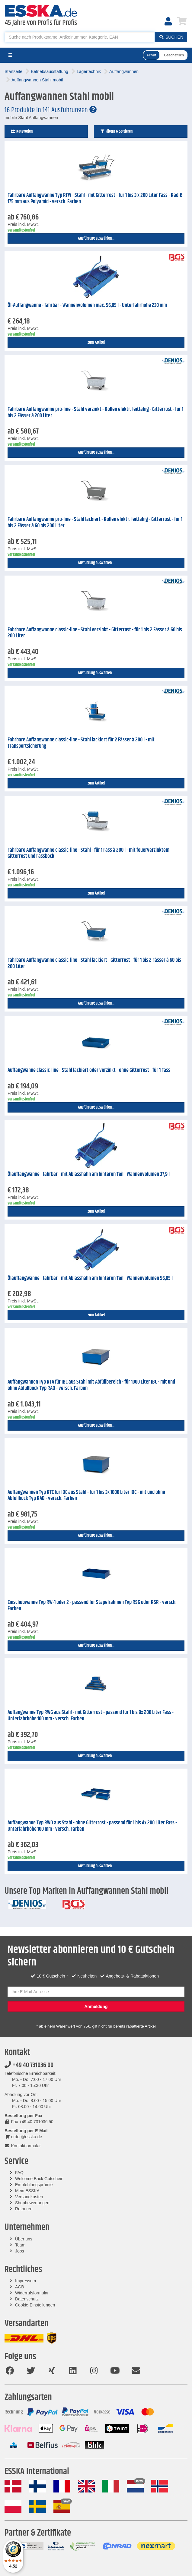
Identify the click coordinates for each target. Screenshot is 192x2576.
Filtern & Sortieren (116, 131)
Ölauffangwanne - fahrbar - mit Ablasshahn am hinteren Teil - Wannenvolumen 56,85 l (90, 1278)
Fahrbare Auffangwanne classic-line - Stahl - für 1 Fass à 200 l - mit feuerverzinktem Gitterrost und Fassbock (88, 853)
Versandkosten (29, 2196)
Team (20, 2245)
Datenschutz (27, 2299)
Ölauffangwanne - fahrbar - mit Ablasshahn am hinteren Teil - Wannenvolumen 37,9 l (89, 1174)
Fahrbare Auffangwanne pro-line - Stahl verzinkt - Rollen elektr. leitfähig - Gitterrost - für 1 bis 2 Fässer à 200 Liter (95, 412)
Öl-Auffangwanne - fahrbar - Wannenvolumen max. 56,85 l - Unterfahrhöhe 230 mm (87, 305)
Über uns (23, 2239)
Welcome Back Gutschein (39, 2178)
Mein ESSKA (27, 2190)
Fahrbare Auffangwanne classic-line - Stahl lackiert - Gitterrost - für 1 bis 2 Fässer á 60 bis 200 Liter (94, 963)
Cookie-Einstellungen (35, 2305)
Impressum (25, 2280)
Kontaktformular (23, 2145)
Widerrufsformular (32, 2292)
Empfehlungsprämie (34, 2184)
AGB (19, 2286)
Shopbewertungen (32, 2202)
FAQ (19, 2172)
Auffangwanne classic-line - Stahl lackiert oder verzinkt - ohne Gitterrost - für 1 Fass (89, 1070)
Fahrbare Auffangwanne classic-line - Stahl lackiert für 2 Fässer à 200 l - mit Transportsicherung (81, 743)
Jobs (19, 2251)
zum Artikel (96, 342)
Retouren (24, 2208)
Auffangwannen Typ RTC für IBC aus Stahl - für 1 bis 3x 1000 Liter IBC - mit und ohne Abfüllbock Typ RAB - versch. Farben (86, 1495)
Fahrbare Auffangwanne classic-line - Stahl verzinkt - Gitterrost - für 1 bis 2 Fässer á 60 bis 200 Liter (95, 633)
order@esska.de (23, 2136)
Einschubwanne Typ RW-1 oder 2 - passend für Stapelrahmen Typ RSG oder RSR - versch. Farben (92, 1605)
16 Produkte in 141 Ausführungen (51, 110)
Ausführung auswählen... (96, 238)
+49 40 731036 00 (29, 2065)
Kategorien (22, 131)
